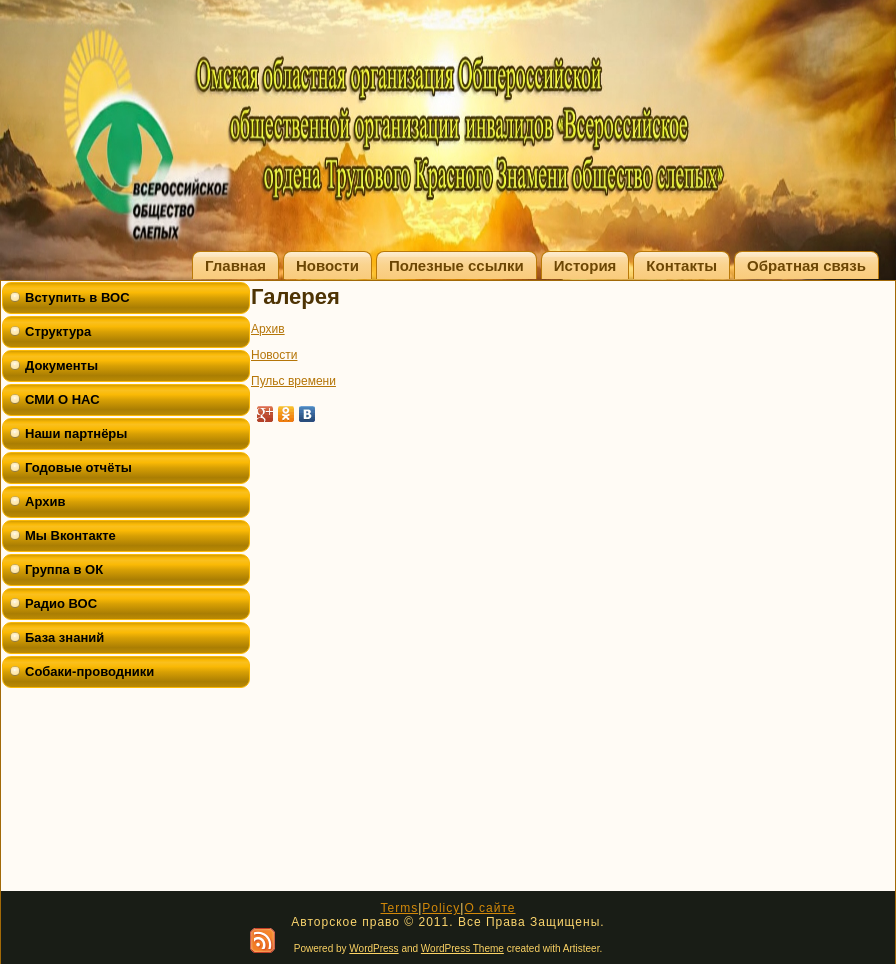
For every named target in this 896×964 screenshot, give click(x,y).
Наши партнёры (76, 433)
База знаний (64, 637)
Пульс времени (293, 381)
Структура (58, 331)
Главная (235, 265)
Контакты (681, 265)
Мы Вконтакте (70, 535)
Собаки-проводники (89, 671)
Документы (61, 365)
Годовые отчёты (78, 467)
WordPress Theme (462, 948)
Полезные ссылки (456, 265)
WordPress (373, 948)
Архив (45, 501)
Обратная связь (806, 265)
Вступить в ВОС (77, 297)
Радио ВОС (61, 603)
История (585, 265)
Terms (399, 908)
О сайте (489, 908)
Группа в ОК (64, 569)
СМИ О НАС (62, 399)
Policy (441, 908)
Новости (327, 265)
